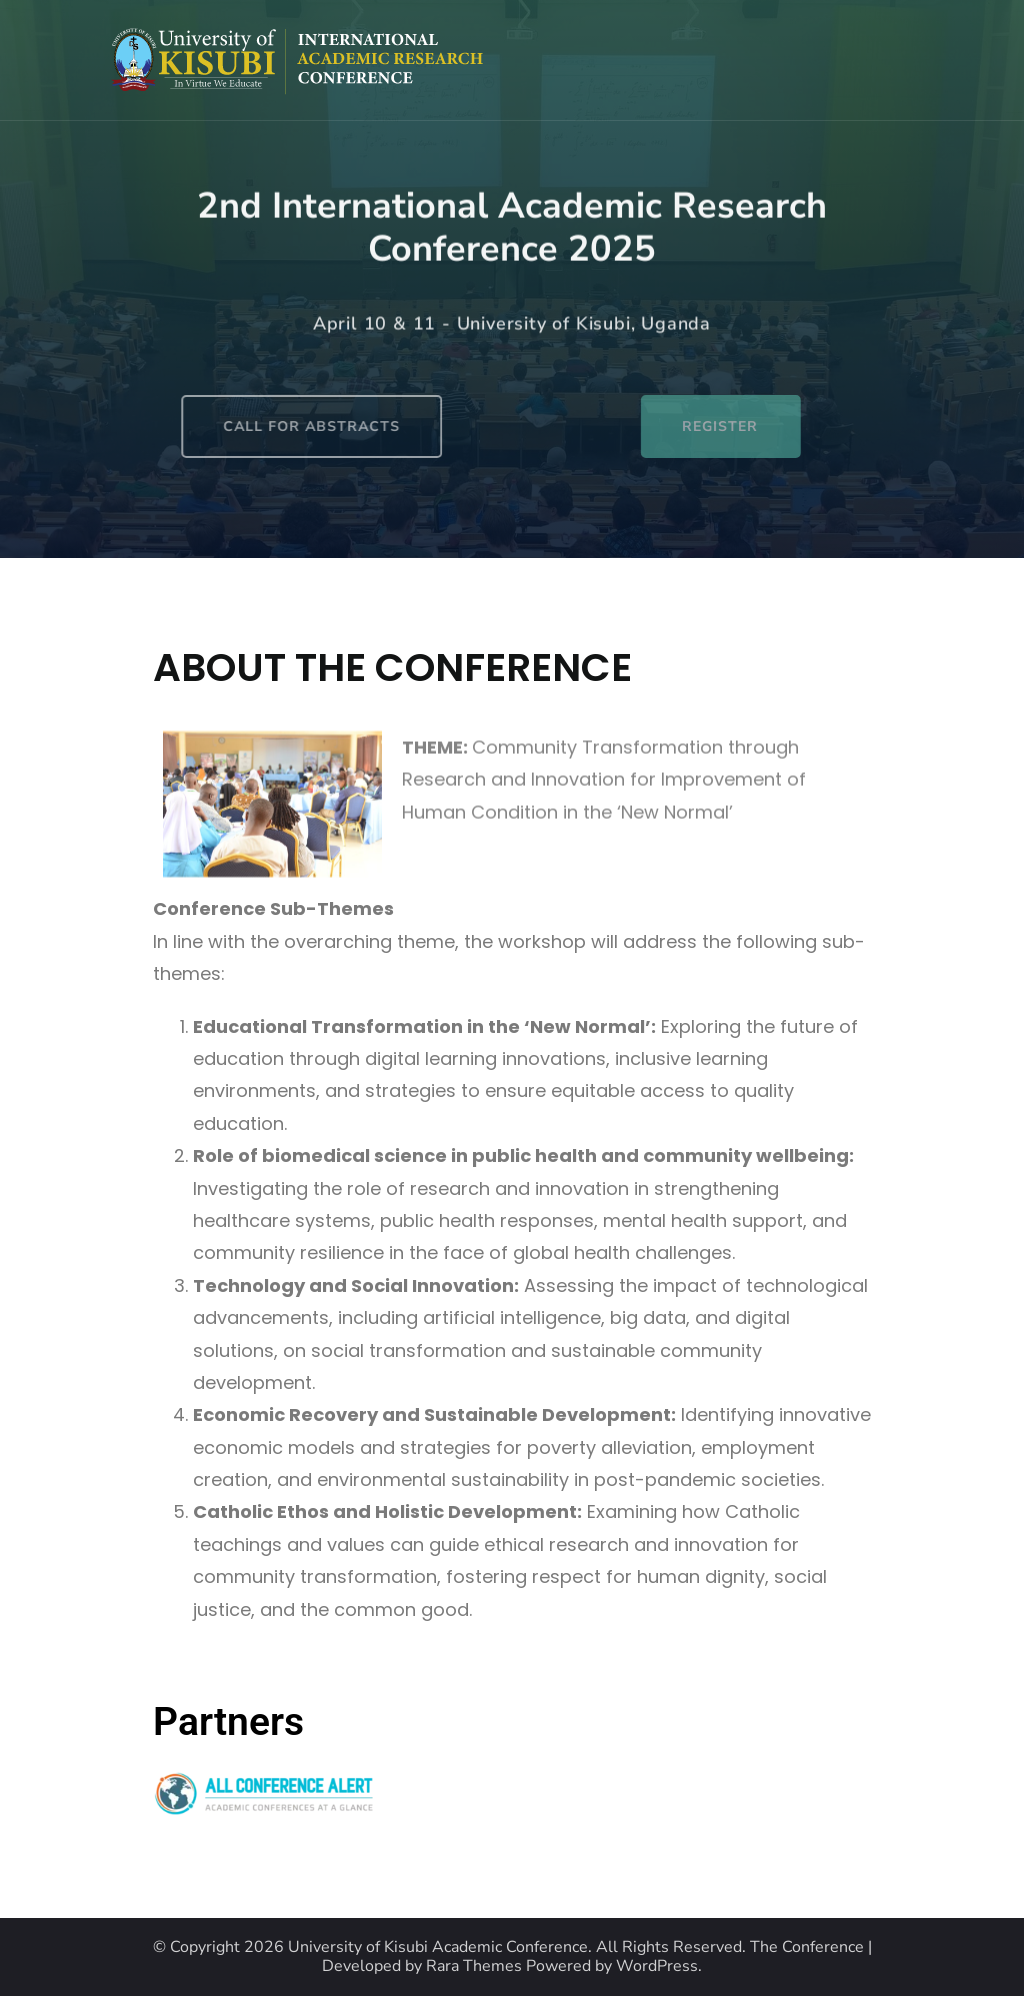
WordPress (657, 1966)
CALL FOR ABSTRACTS (238, 426)
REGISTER (765, 426)
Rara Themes (474, 1966)
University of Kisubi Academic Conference (438, 1947)
